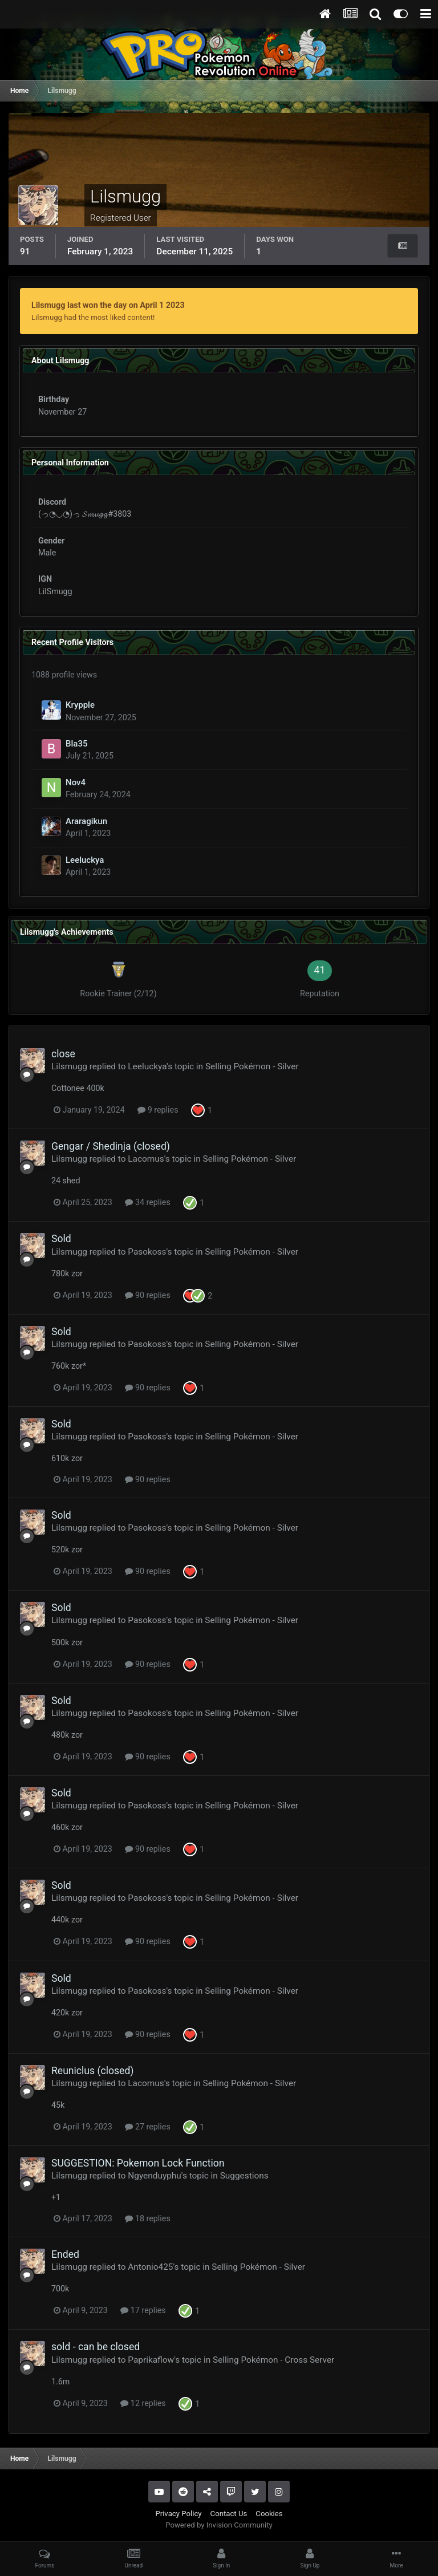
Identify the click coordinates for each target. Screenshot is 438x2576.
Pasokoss (147, 1252)
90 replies (147, 1295)
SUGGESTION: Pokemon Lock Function (137, 2163)
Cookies (269, 2513)
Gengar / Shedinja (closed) (110, 1146)
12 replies (142, 2403)
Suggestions (244, 2176)
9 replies (157, 1109)
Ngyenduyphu (154, 2176)
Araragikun (86, 821)
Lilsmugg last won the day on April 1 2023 (108, 305)
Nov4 (76, 782)
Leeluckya (85, 860)
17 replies (142, 2310)
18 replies (147, 2218)
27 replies (147, 2126)
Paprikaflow (151, 2360)
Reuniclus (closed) (92, 2070)
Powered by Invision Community (219, 2525)
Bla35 (76, 744)
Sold (61, 1238)
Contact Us (229, 2513)
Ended (65, 2254)
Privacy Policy (178, 2513)
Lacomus (146, 1159)
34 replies (147, 1202)
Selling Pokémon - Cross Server (273, 2360)
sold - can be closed (95, 2346)
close (63, 1054)
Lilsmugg (69, 1066)
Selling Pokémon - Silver (252, 1066)
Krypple (80, 705)
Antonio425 (150, 2267)
